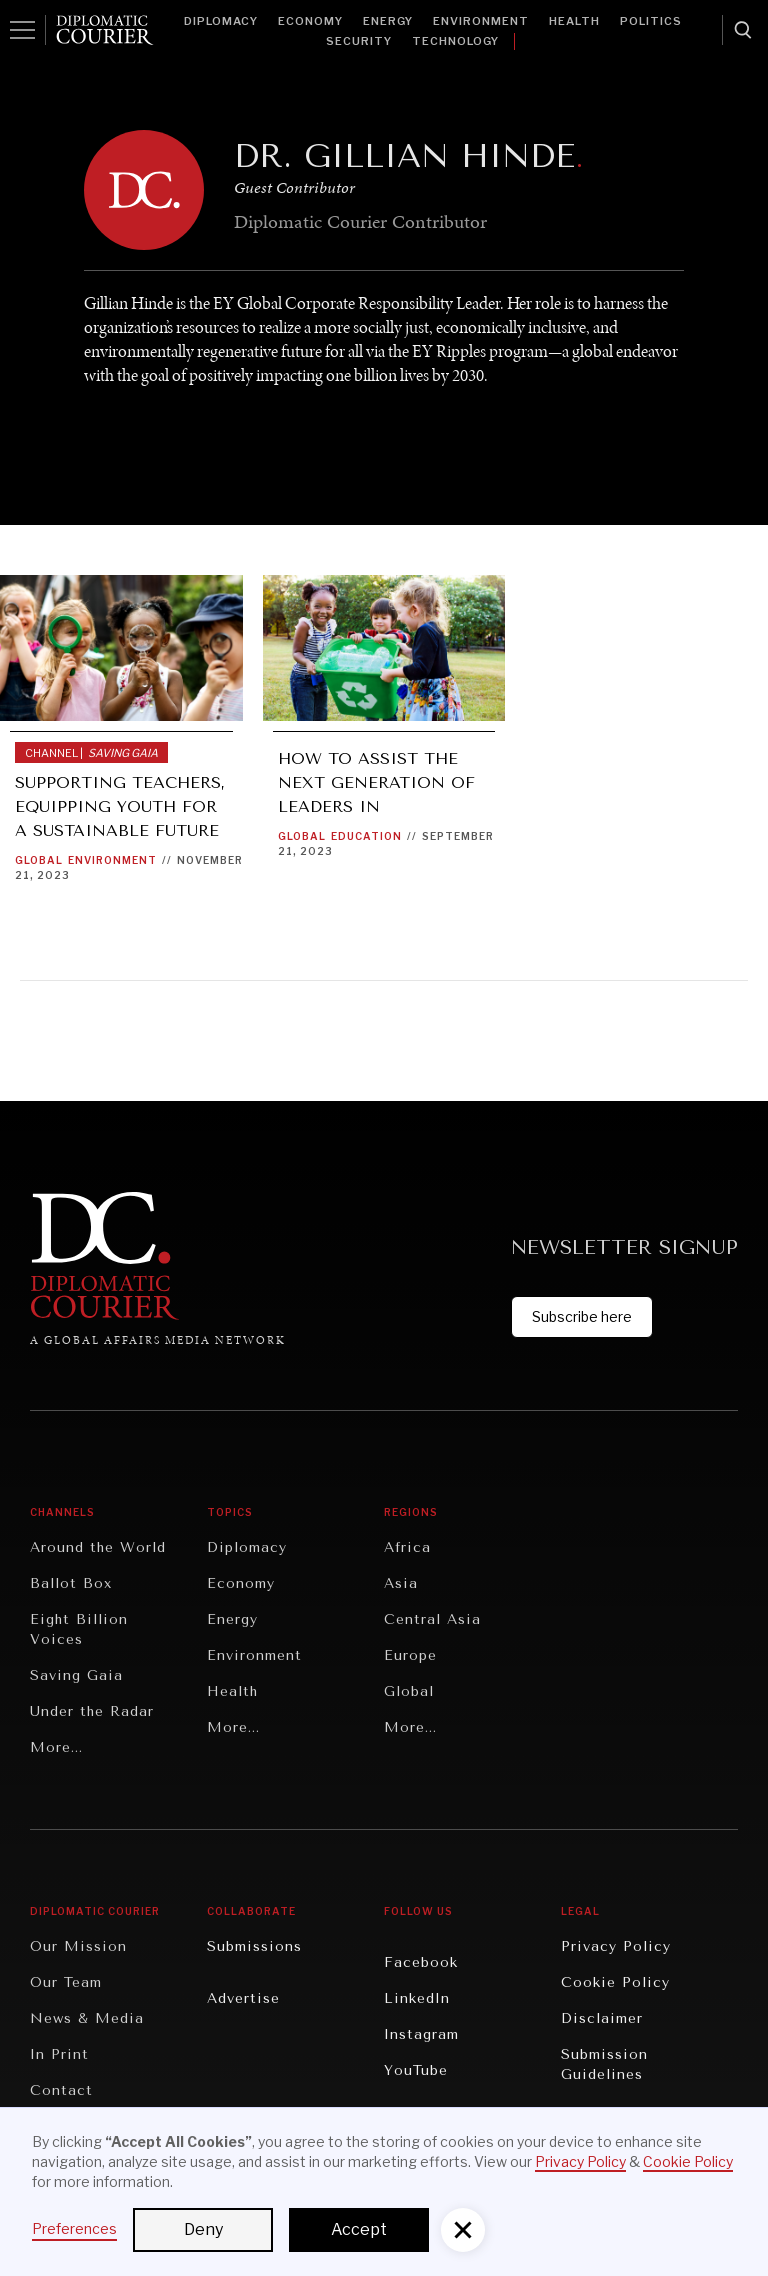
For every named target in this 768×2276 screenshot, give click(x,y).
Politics (651, 21)
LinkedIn (417, 1998)
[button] (463, 2230)
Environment (481, 21)
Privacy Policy (616, 1946)
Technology (455, 41)
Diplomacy (221, 21)
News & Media (87, 2018)
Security (359, 41)
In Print (59, 2054)
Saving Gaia (76, 1675)
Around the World (98, 1547)
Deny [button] (203, 2229)
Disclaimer (602, 2018)
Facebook (421, 1962)
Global (39, 860)
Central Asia (432, 1619)
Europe (410, 1655)
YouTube (416, 2070)
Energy (388, 21)
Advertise (243, 1998)
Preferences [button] (74, 2228)
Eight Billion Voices (79, 1629)
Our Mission (78, 1946)
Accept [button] (359, 2229)
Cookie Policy (615, 1982)
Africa (407, 1547)
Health (574, 21)
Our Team (66, 1982)
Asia (401, 1583)
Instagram (421, 2034)
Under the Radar (92, 1711)
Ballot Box (71, 1583)
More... (56, 1747)
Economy (310, 21)
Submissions (254, 1946)
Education (366, 836)
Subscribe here (582, 1316)
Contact (61, 2090)
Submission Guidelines (604, 2064)
